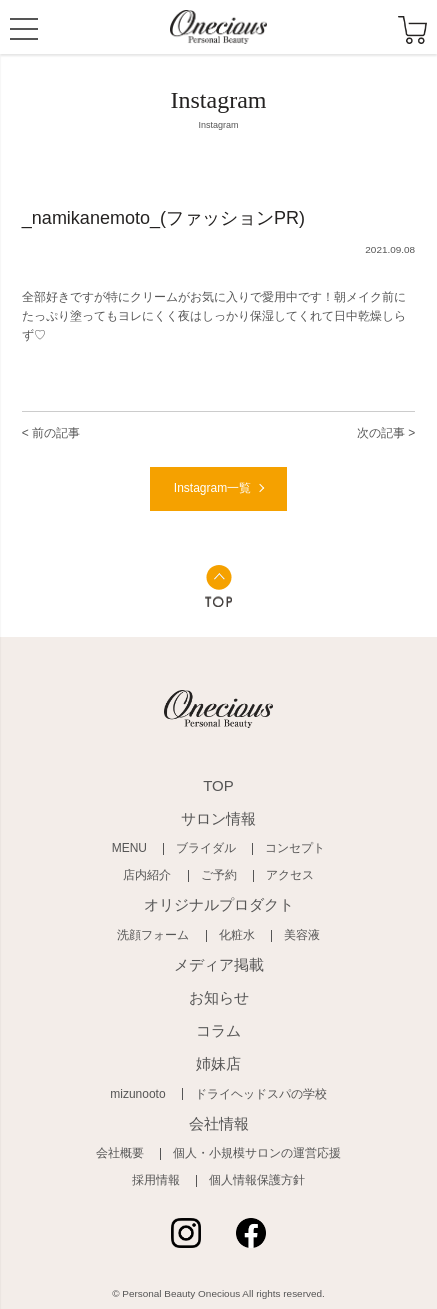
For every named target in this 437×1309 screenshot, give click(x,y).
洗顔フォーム (153, 935)
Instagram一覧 (212, 488)
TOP (218, 785)
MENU (24, 31)
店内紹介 (147, 875)
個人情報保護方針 (257, 1180)
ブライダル (206, 848)
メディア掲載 (219, 964)
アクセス (290, 875)
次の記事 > (386, 433)
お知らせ (219, 997)
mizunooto (137, 1094)
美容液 (302, 935)
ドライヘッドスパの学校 (261, 1094)
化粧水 (237, 935)
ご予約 (219, 875)
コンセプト (295, 848)
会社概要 (120, 1153)
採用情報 (156, 1180)
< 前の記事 (51, 433)
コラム (218, 1030)
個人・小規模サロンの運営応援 (257, 1153)
